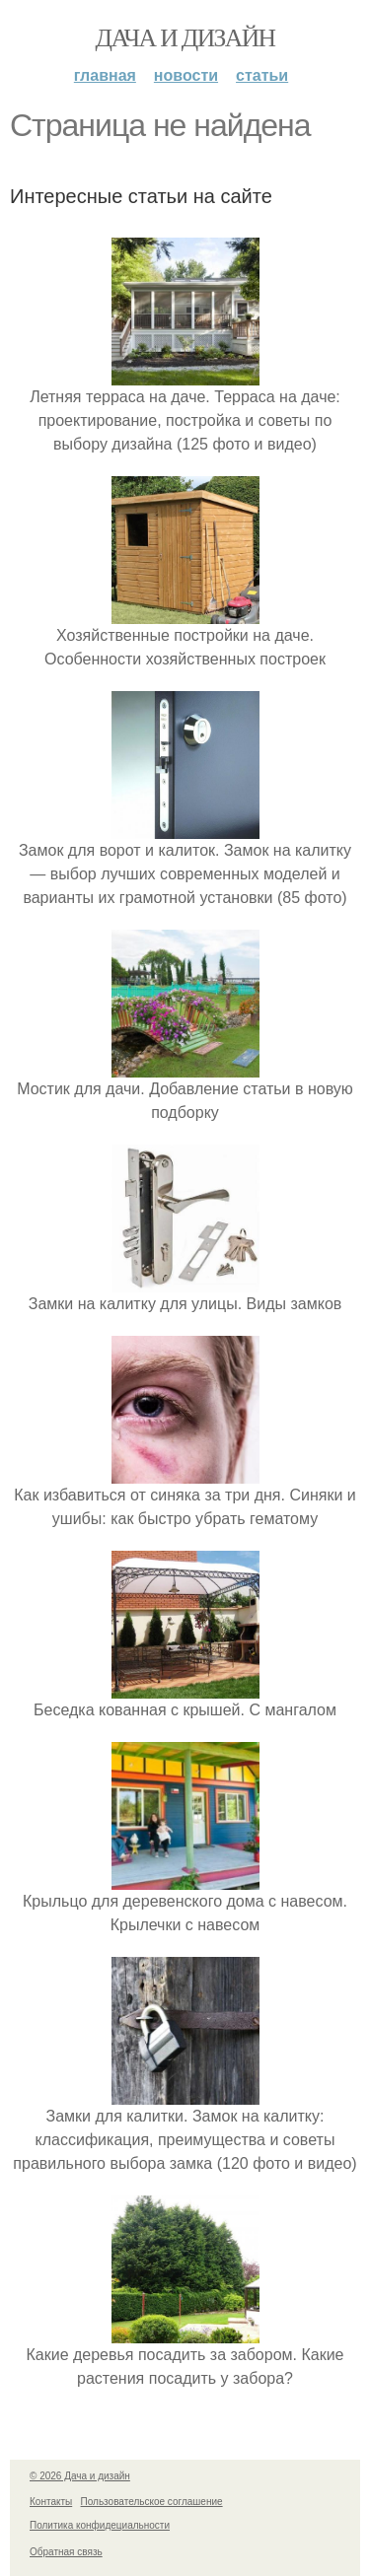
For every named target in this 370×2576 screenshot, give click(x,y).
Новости (186, 75)
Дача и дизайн (185, 38)
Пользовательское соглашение (152, 2501)
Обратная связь (66, 2551)
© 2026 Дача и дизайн (80, 2476)
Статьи (262, 75)
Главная (105, 75)
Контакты (51, 2501)
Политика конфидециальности (100, 2525)
